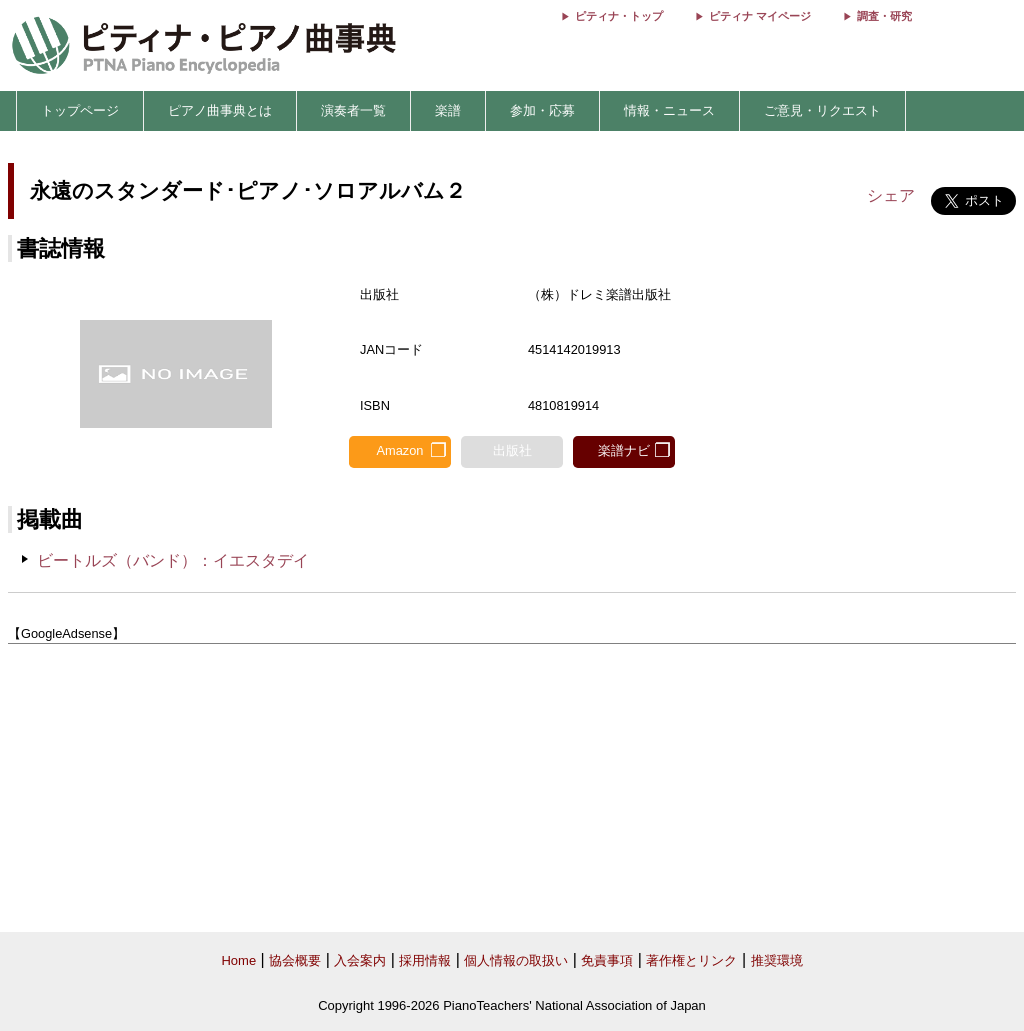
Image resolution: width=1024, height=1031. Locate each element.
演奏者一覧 (353, 110)
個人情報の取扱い (516, 960)
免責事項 (607, 960)
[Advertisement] (512, 789)
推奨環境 (777, 960)
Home (238, 960)
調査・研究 (884, 16)
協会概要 (295, 960)
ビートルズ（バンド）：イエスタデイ (173, 560)
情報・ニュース (669, 110)
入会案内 (360, 960)
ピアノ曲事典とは (220, 110)
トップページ (80, 110)
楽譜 (448, 110)
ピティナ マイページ (760, 16)
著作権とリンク (691, 960)
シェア (891, 195)
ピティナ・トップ (619, 16)
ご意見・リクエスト (822, 110)
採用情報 (425, 960)
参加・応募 (542, 110)
